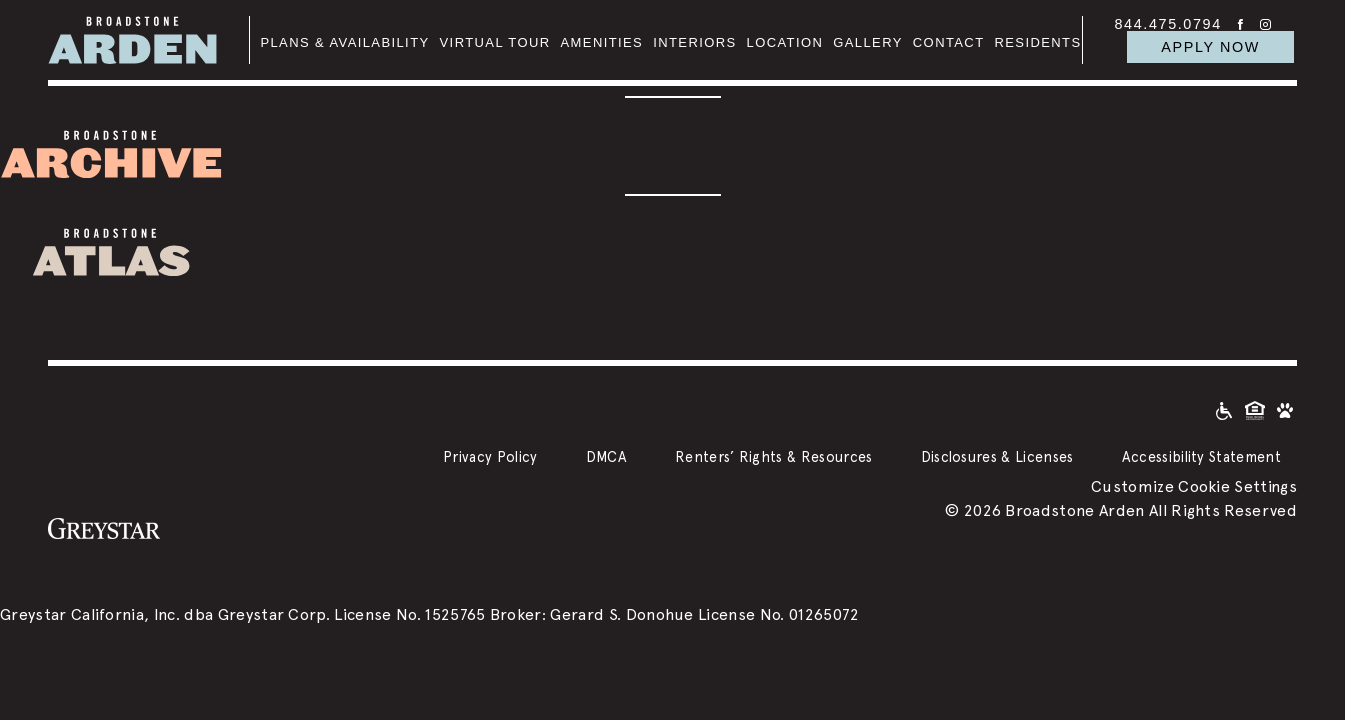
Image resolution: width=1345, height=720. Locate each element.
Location (785, 42)
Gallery (868, 42)
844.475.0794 (1168, 24)
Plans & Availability (344, 42)
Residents (1038, 42)
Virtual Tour (495, 42)
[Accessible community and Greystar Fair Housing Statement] (1224, 409)
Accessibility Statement (1201, 456)
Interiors (694, 42)
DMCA (606, 456)
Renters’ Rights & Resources (774, 456)
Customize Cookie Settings (1194, 486)
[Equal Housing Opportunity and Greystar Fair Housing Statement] (1255, 409)
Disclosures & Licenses (997, 456)
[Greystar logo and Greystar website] (104, 527)
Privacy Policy (490, 456)
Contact (949, 42)
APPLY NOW (1210, 47)
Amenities (602, 42)
